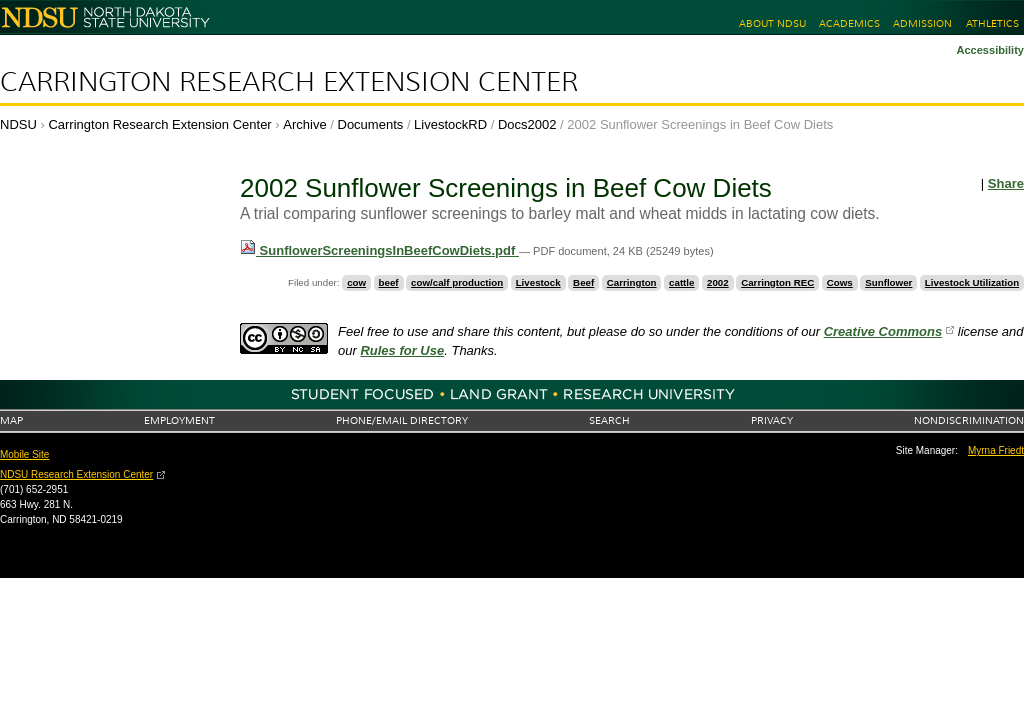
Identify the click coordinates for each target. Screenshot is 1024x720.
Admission (922, 23)
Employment (179, 420)
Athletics (992, 23)
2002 (718, 282)
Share (1006, 183)
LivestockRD (450, 124)
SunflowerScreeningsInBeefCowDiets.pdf (379, 250)
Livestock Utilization (972, 282)
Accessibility (990, 50)
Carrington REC (777, 282)
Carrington (632, 282)
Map (11, 420)
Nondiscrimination (969, 420)
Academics (849, 23)
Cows (840, 282)
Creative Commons (883, 331)
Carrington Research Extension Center (289, 82)
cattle (681, 282)
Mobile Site (24, 454)
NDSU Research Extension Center (76, 474)
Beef (583, 282)
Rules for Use (402, 350)
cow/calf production (457, 282)
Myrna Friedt (996, 450)
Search (609, 420)
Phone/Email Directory (402, 420)
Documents (371, 124)
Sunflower (888, 282)
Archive (304, 124)
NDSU (18, 124)
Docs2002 (527, 124)
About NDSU (772, 23)
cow (356, 282)
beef (389, 282)
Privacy (772, 420)
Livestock (538, 282)
